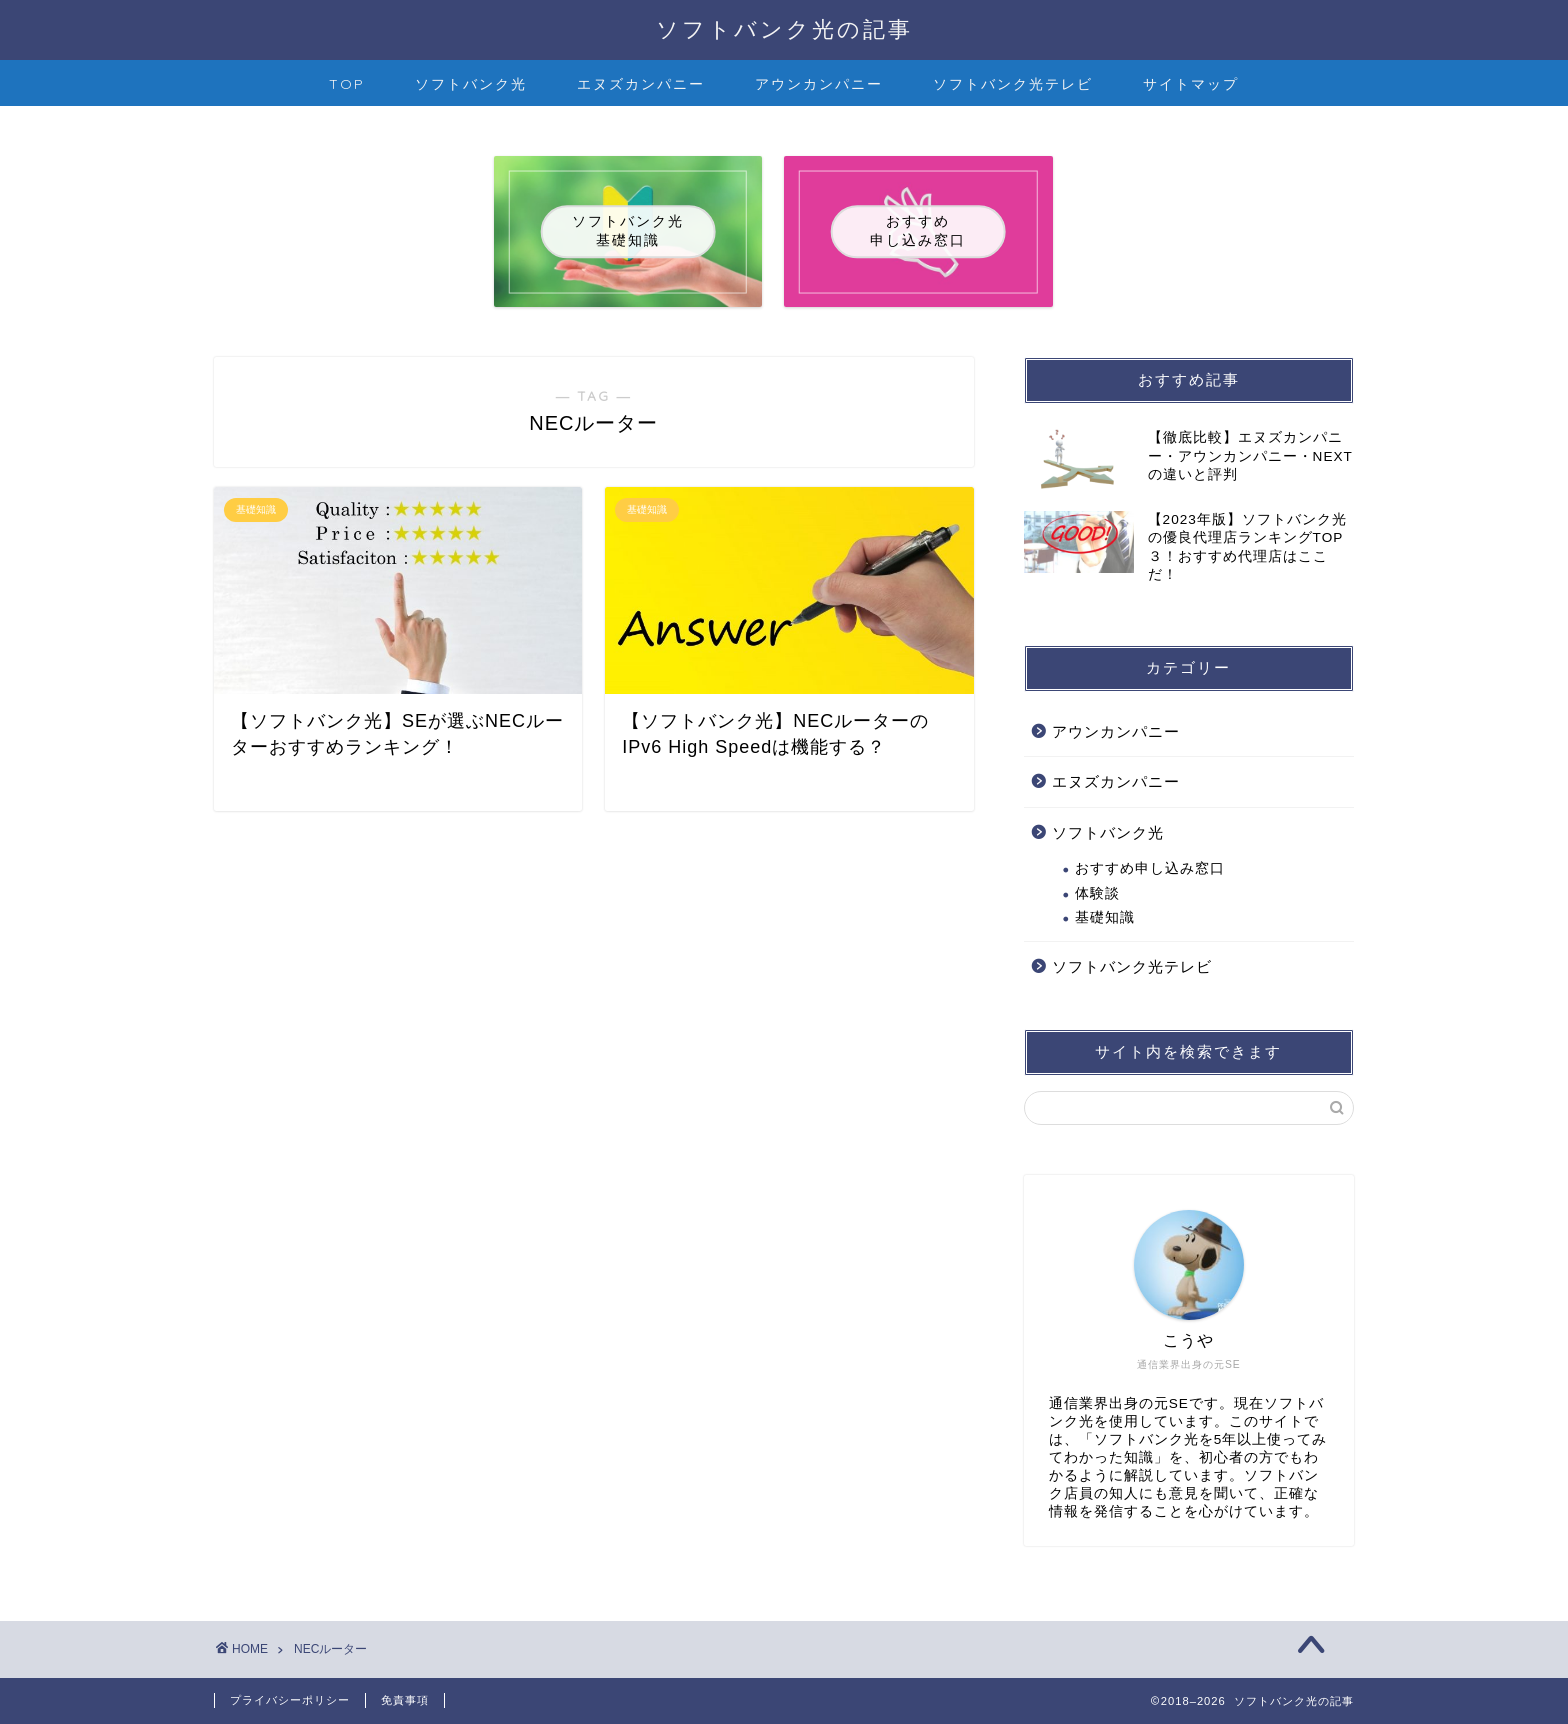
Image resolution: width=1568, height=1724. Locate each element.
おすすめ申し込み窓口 (1150, 868)
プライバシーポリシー (290, 1700)
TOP (347, 84)
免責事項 (405, 1700)
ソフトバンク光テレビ (1013, 84)
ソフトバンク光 (471, 84)
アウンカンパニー (819, 84)
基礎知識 (1105, 917)
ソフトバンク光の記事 (784, 28)
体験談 (1097, 893)
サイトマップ (1191, 84)
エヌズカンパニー (641, 84)
